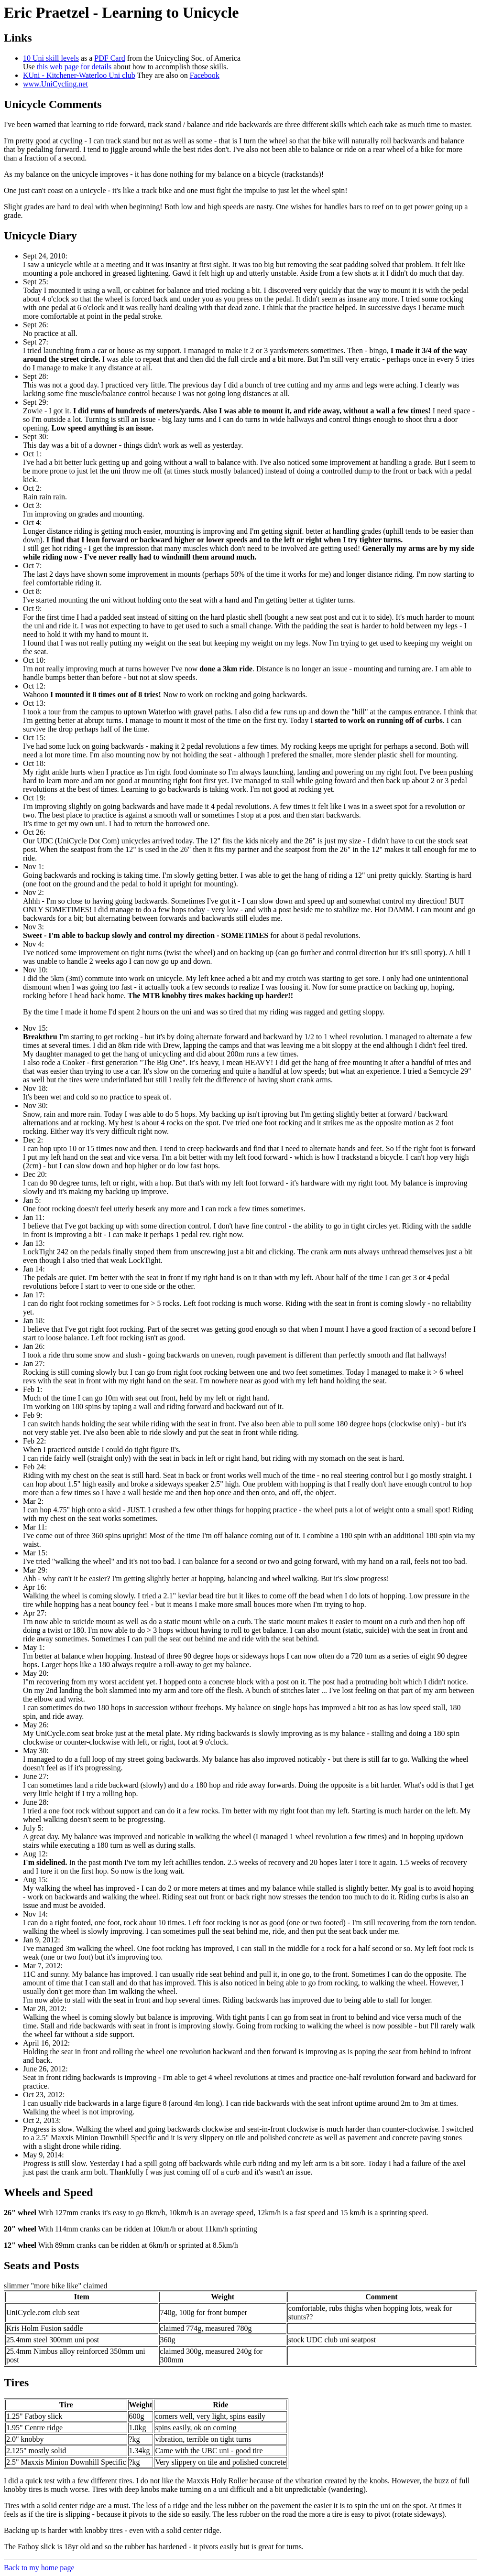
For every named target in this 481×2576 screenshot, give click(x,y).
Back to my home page (39, 2568)
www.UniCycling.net (55, 84)
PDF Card (109, 58)
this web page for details (74, 67)
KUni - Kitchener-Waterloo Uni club (79, 75)
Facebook (204, 75)
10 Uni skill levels (51, 58)
